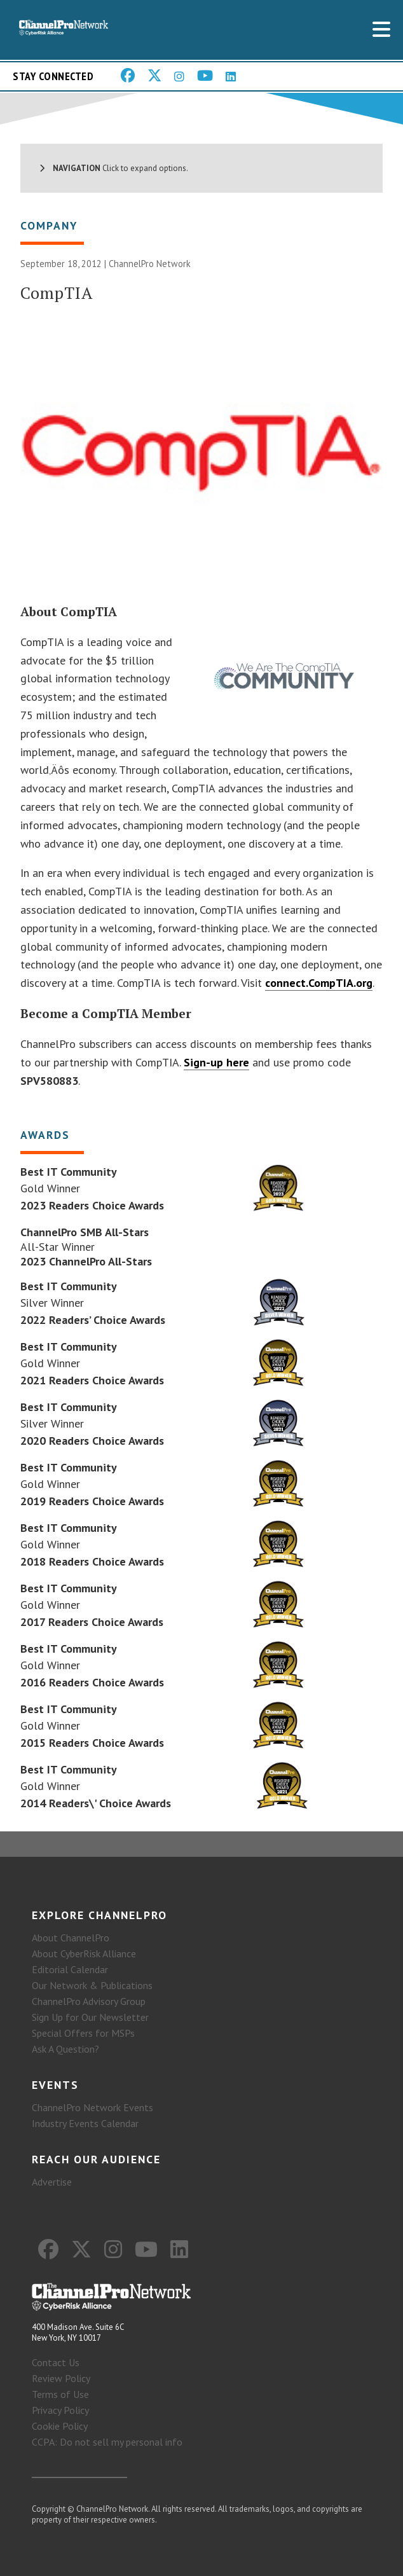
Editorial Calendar (70, 1969)
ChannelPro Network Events (92, 2107)
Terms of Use (60, 2394)
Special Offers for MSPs (83, 2033)
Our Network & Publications (92, 1985)
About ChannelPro (70, 1937)
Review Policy (61, 2378)
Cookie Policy (60, 2426)
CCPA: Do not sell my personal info (107, 2441)
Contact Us (55, 2362)
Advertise (52, 2181)
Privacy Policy (60, 2410)
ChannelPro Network (150, 264)
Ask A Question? (65, 2048)
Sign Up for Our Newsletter (90, 2017)
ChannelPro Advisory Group (89, 2001)
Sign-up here (216, 1062)
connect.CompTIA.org (318, 982)
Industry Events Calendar (85, 2123)
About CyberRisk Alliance (84, 1953)
